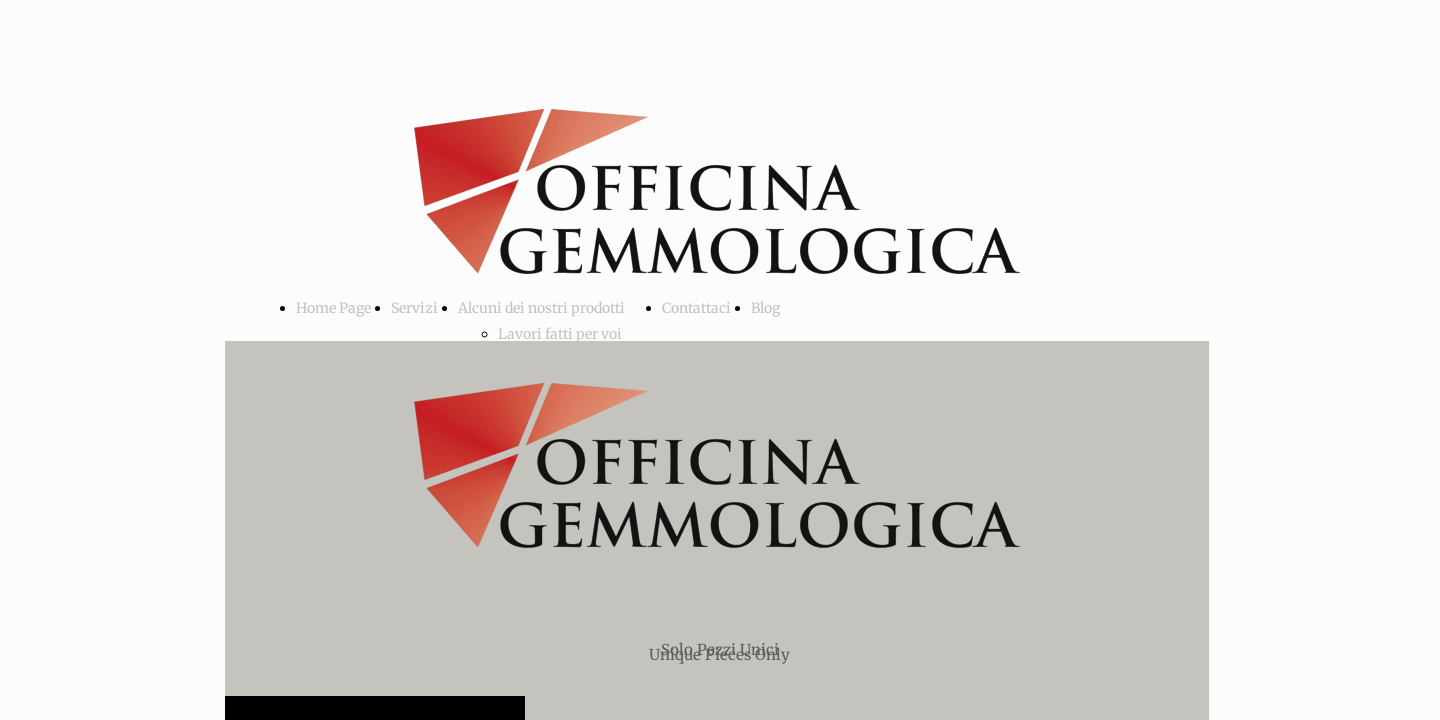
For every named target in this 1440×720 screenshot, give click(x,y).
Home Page (333, 308)
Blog (765, 308)
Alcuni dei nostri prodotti (541, 308)
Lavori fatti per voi (560, 334)
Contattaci (696, 308)
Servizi (414, 308)
